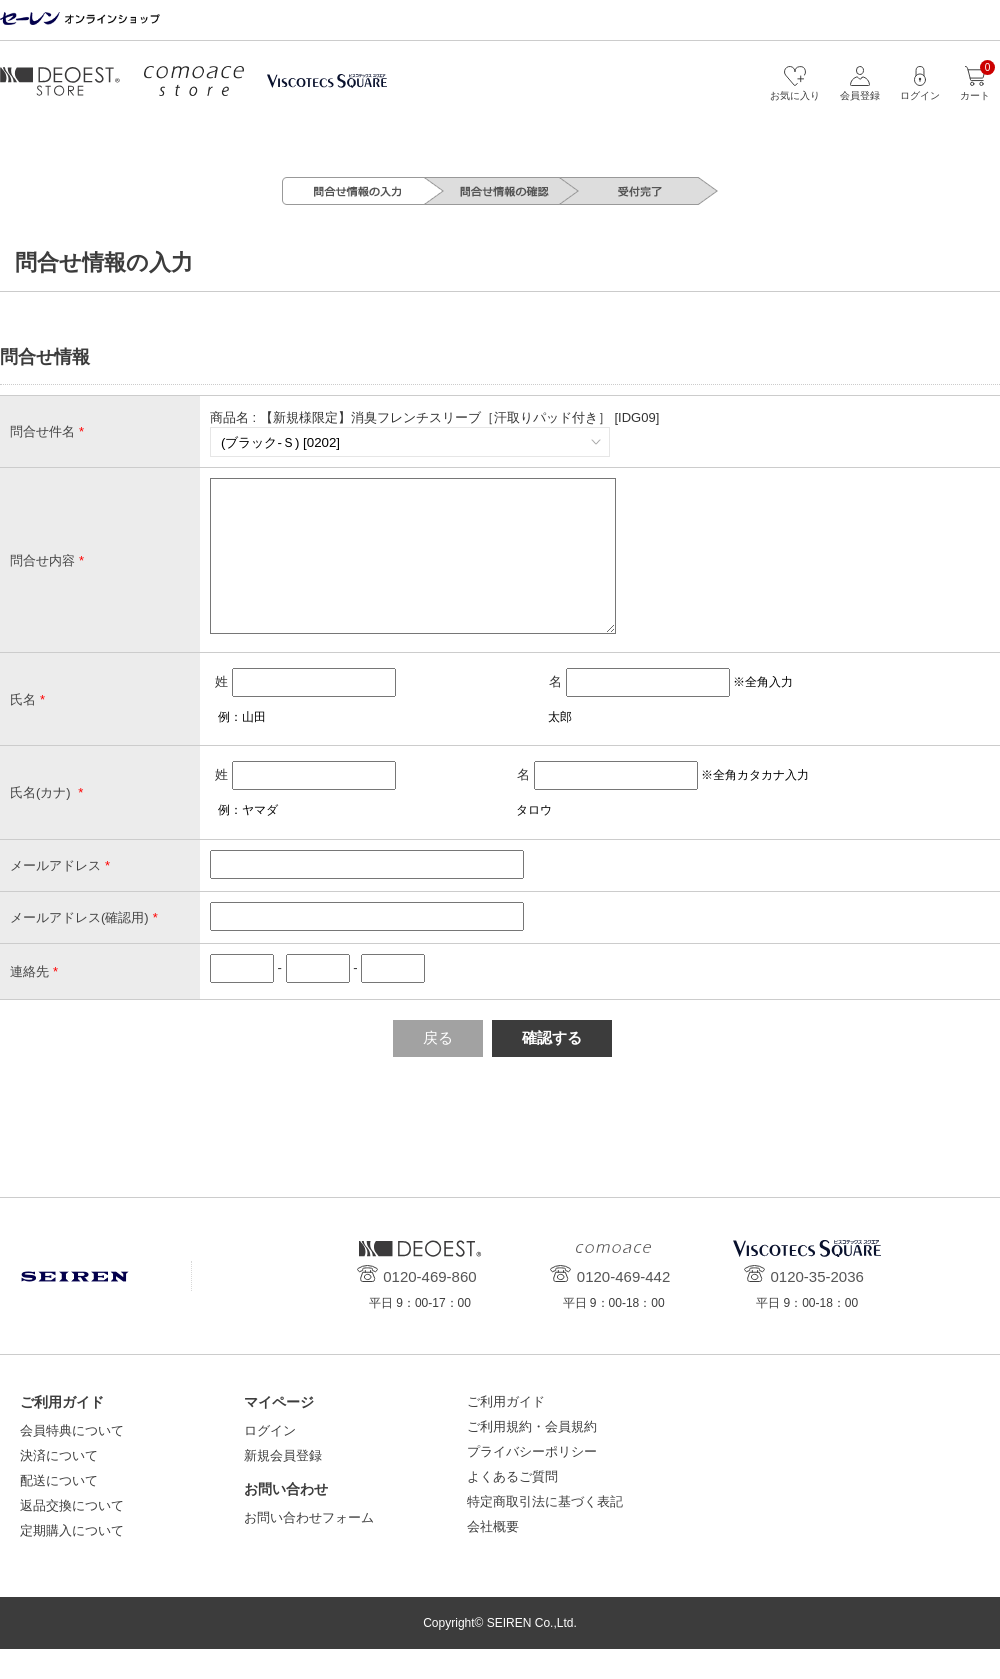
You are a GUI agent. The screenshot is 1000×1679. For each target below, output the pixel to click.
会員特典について (72, 1460)
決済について (59, 1485)
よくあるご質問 (512, 1506)
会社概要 (493, 1556)
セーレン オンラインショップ (80, 19)
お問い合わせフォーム (309, 1547)
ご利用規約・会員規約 (532, 1456)
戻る (438, 1067)
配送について (59, 1510)
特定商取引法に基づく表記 (545, 1531)
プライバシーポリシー (532, 1481)
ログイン (270, 1460)
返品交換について (72, 1535)
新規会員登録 (283, 1485)
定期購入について (72, 1560)
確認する (552, 1067)
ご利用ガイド (506, 1431)
